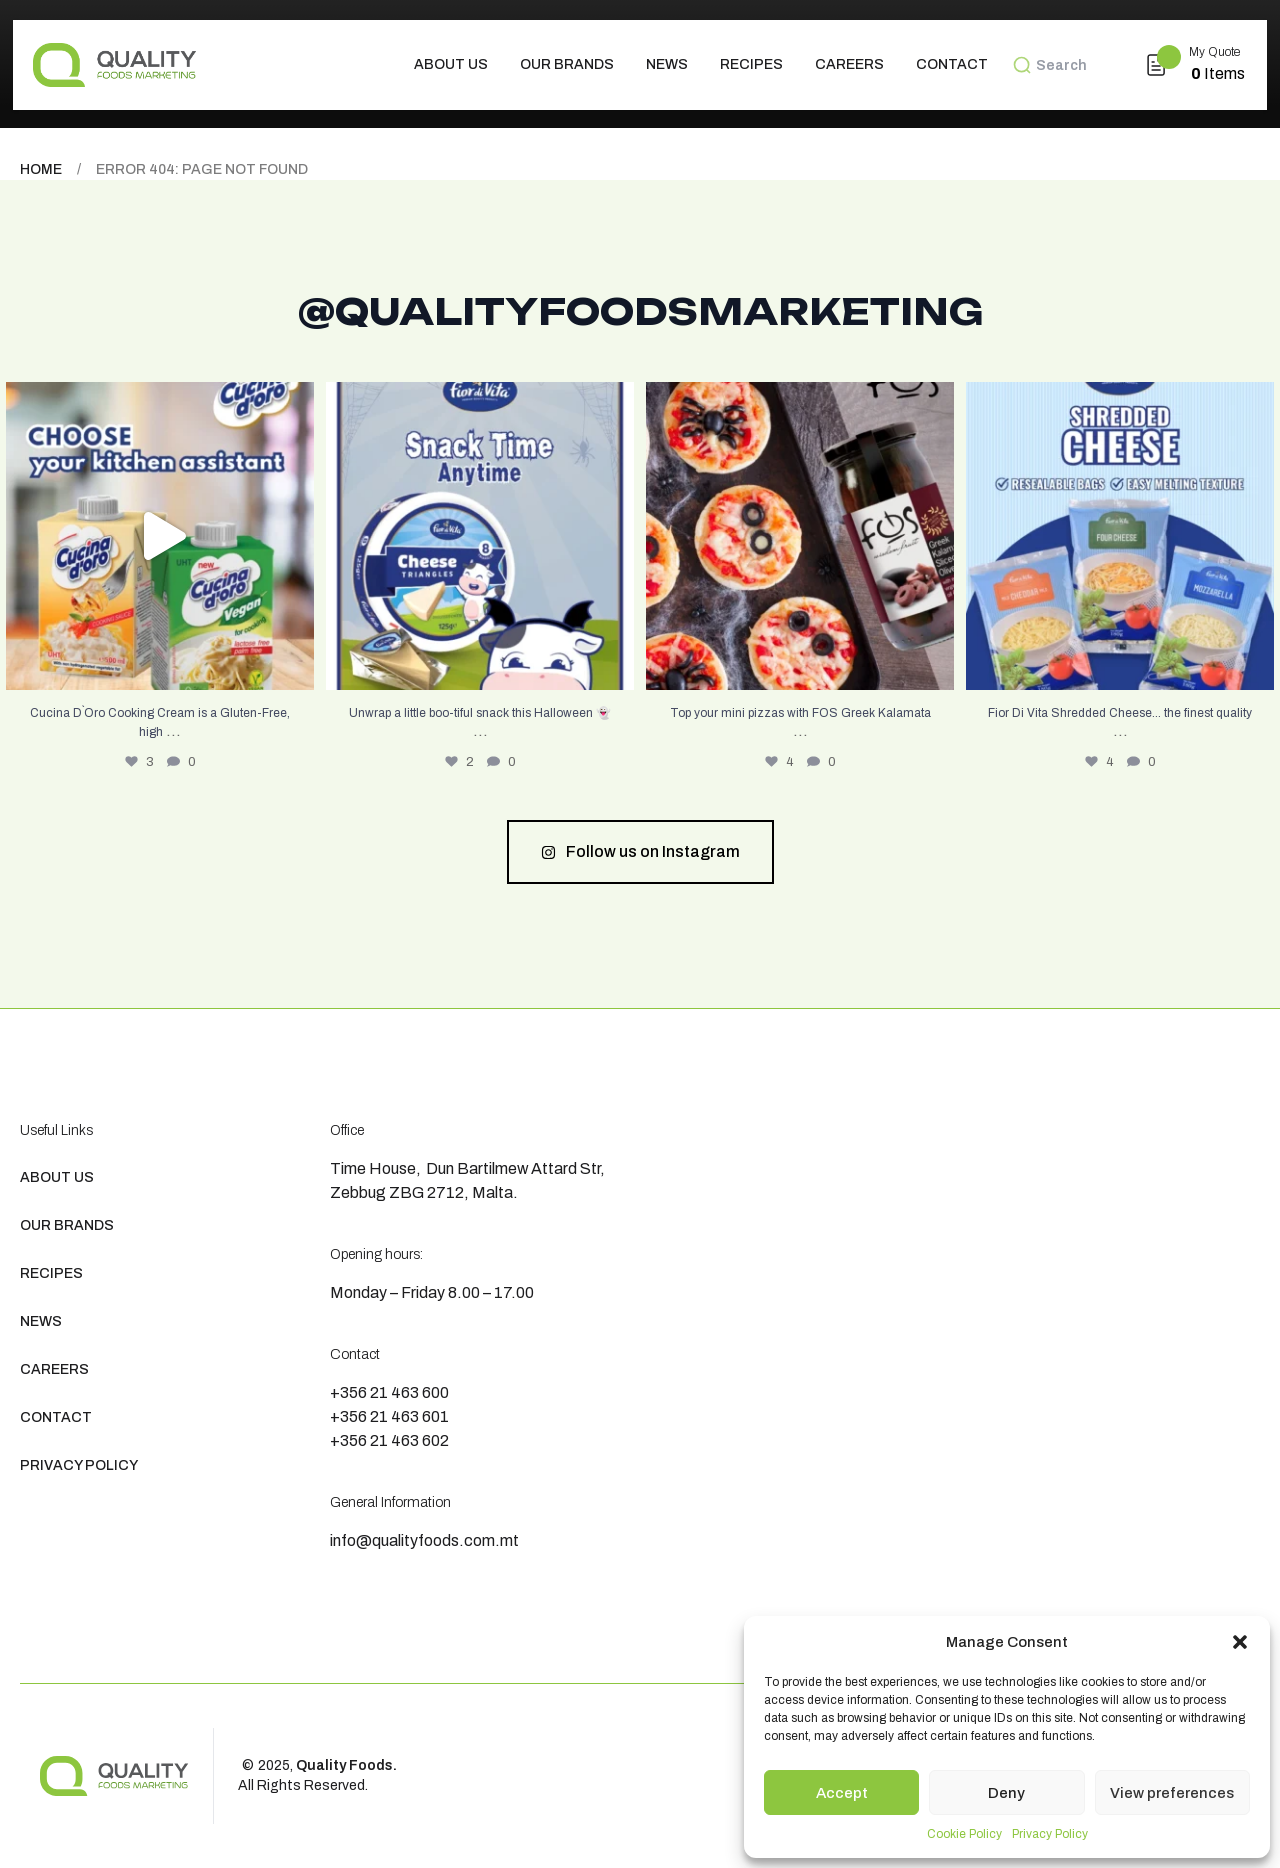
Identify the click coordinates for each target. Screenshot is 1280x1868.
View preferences (1172, 1793)
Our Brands (567, 64)
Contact (952, 64)
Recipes (751, 64)
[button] (1240, 1642)
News (667, 64)
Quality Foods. (346, 1765)
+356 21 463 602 (389, 1440)
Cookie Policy (964, 1834)
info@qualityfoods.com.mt (424, 1540)
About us (451, 64)
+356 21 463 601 (389, 1416)
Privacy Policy (1050, 1834)
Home (41, 169)
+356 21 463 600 (389, 1392)
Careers (849, 64)
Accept (842, 1793)
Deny (1006, 1793)
